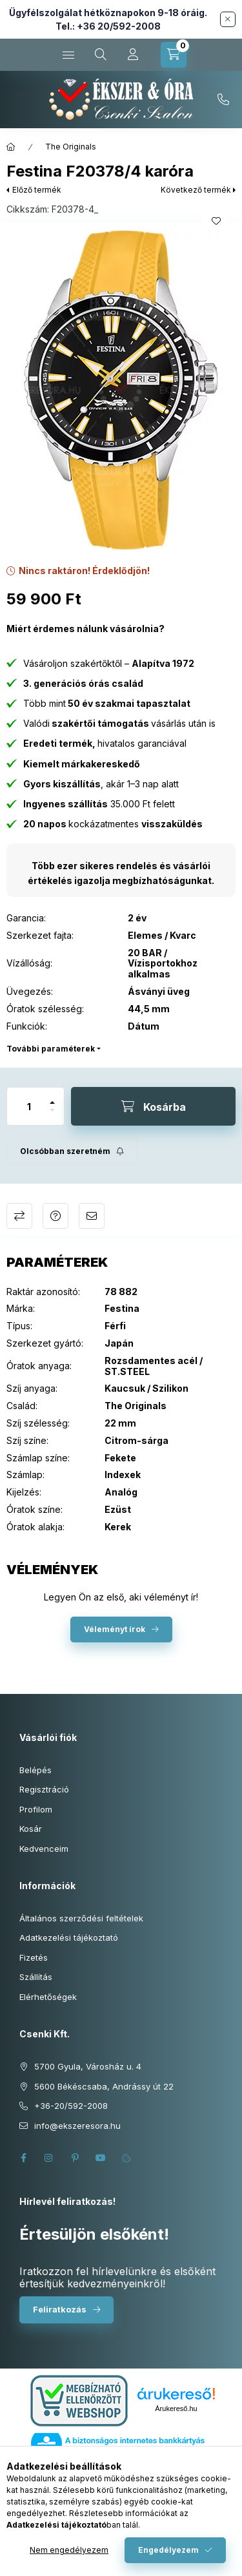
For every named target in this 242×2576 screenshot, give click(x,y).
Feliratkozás (59, 2309)
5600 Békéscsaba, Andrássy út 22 (104, 2086)
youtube (101, 2158)
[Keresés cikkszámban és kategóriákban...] (101, 55)
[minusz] (52, 1115)
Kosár (30, 1828)
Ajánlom (92, 1216)
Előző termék (36, 190)
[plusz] (52, 1097)
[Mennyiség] (29, 1106)
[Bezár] (228, 19)
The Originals (70, 146)
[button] (121, 390)
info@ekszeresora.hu (77, 2125)
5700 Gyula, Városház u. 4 (87, 2066)
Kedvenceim (43, 1848)
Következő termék (196, 190)
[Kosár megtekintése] (174, 55)
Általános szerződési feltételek (81, 1918)
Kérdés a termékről (55, 1216)
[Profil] (133, 55)
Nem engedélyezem (69, 2550)
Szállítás (35, 1977)
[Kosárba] (153, 1106)
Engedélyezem (168, 2550)
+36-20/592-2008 (223, 100)
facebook (23, 2158)
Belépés (35, 1770)
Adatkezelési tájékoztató (68, 1937)
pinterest (75, 2158)
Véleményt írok (114, 1629)
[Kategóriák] (68, 55)
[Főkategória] (10, 147)
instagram (49, 2158)
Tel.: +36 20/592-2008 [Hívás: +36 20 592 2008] (108, 26)
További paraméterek (50, 1048)
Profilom (35, 1809)
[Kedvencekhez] (216, 221)
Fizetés (33, 1957)
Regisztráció (44, 1789)
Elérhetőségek (48, 1997)
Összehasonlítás (19, 1216)
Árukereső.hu (176, 2408)
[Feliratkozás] (71, 1151)
